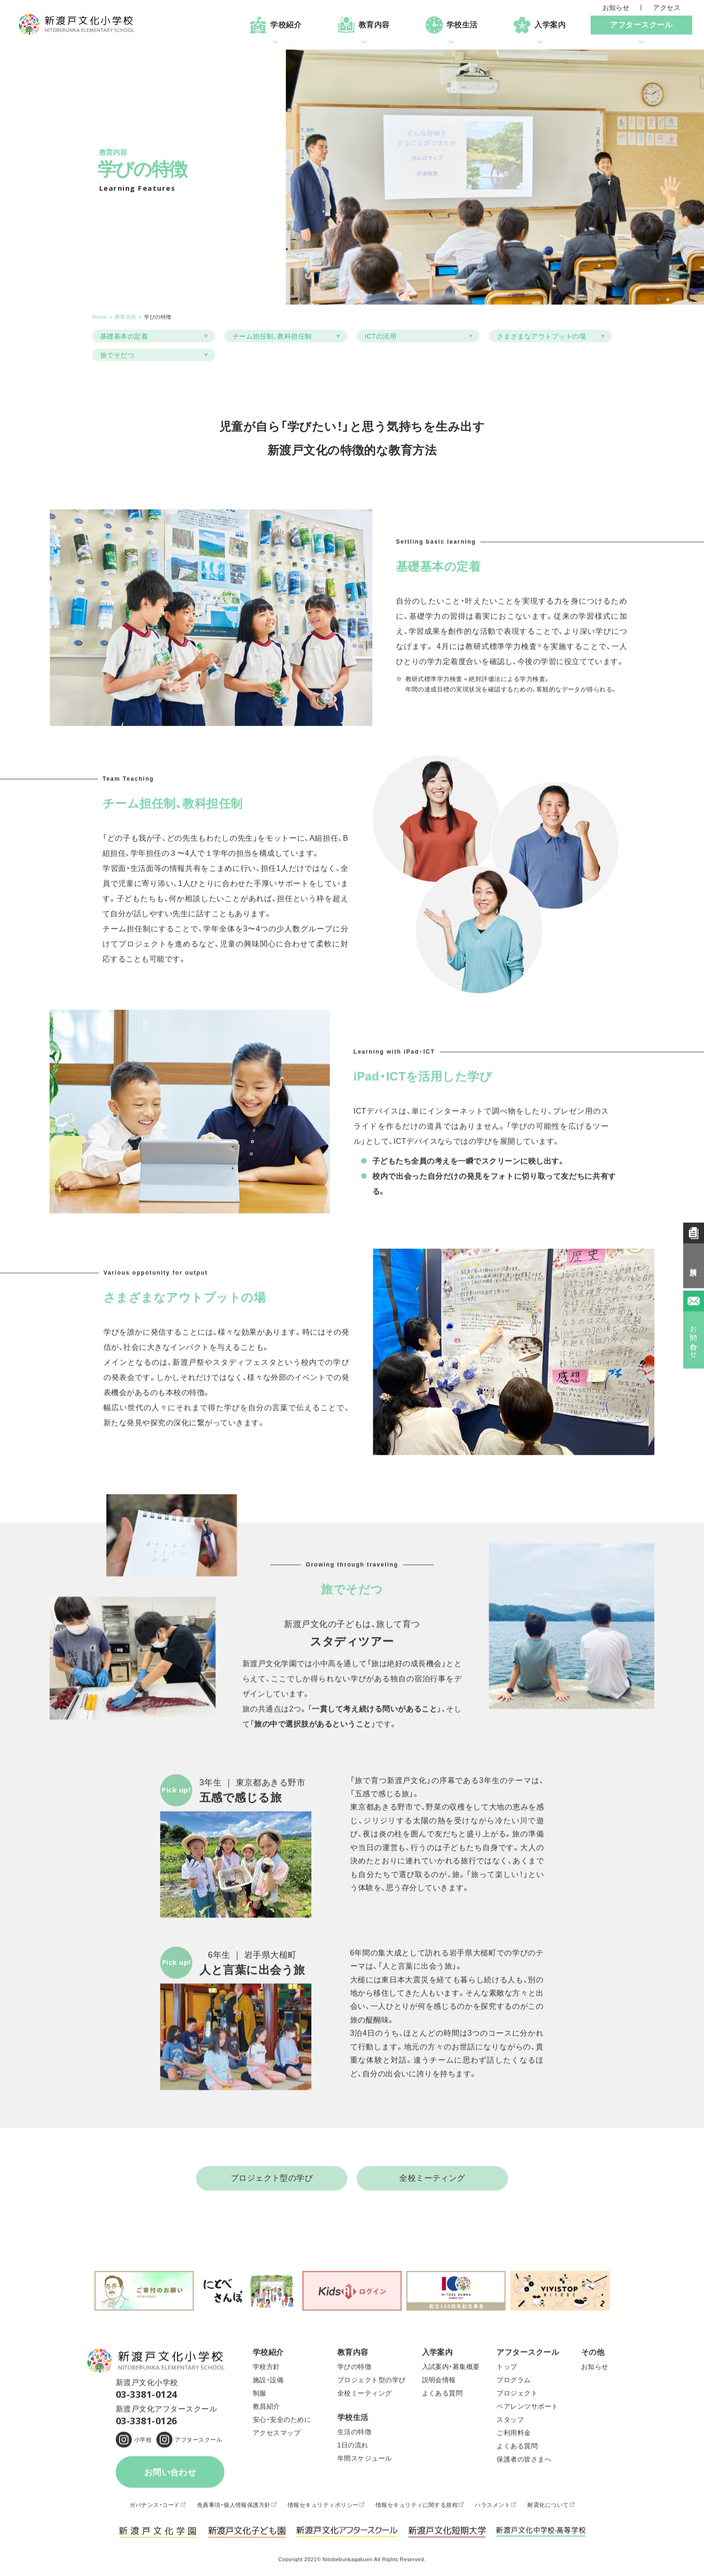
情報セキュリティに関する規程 (417, 2509)
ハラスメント (492, 2509)
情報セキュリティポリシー (323, 2509)
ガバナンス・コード (154, 2509)
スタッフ (510, 2424)
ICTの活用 (380, 336)
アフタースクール (198, 2444)
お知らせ (616, 7)
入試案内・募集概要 (451, 2371)
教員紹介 (266, 2410)
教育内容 (126, 317)
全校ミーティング (432, 2179)
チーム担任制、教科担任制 (272, 336)
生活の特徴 (354, 2436)
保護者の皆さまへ (524, 2463)
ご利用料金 (514, 2437)
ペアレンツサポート (527, 2410)
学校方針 (266, 2371)
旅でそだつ (117, 355)
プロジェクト (517, 2397)
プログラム (514, 2384)
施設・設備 (268, 2384)
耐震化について (547, 2509)
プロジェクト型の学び (272, 2179)
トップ (507, 2371)
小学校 (143, 2444)
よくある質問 (442, 2397)
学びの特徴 (354, 2371)
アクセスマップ (276, 2437)
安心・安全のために (282, 2424)
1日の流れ (353, 2449)
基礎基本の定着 (124, 336)
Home (99, 317)
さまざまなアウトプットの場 (541, 336)
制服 (259, 2397)
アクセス (666, 7)
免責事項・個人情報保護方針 (234, 2509)
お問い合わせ (170, 2477)
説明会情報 (439, 2384)
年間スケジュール (364, 2462)
